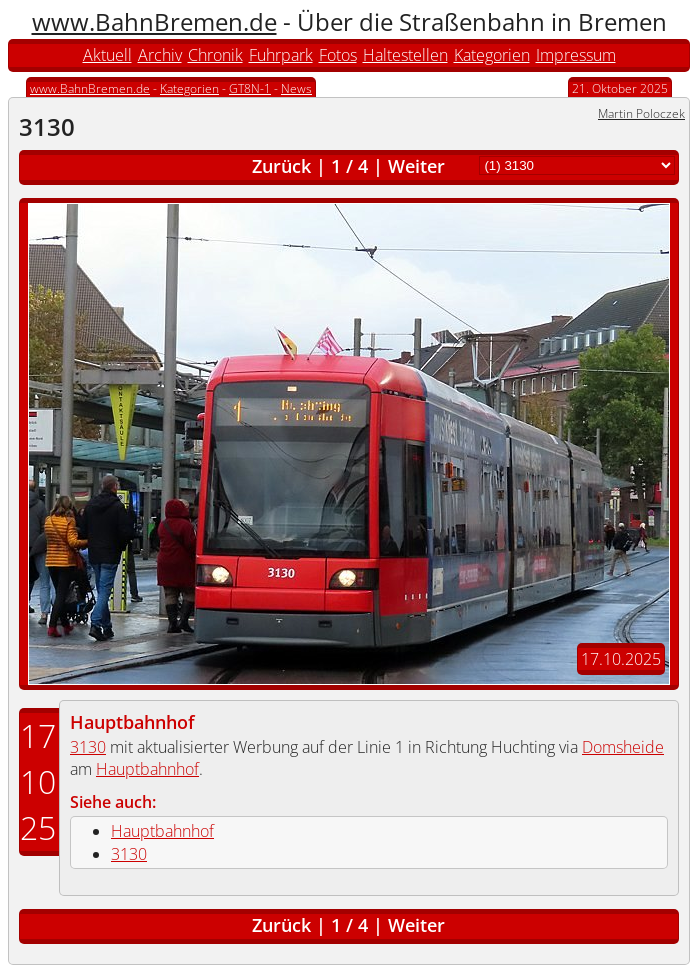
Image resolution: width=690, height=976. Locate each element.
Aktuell (107, 55)
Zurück (281, 166)
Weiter (416, 166)
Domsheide (623, 747)
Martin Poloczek (641, 113)
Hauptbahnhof (132, 722)
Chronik (215, 55)
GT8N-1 (250, 88)
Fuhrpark (281, 55)
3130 (88, 747)
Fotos (338, 55)
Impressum (576, 55)
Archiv (160, 55)
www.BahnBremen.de (154, 21)
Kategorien (492, 55)
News (296, 88)
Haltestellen (405, 55)
